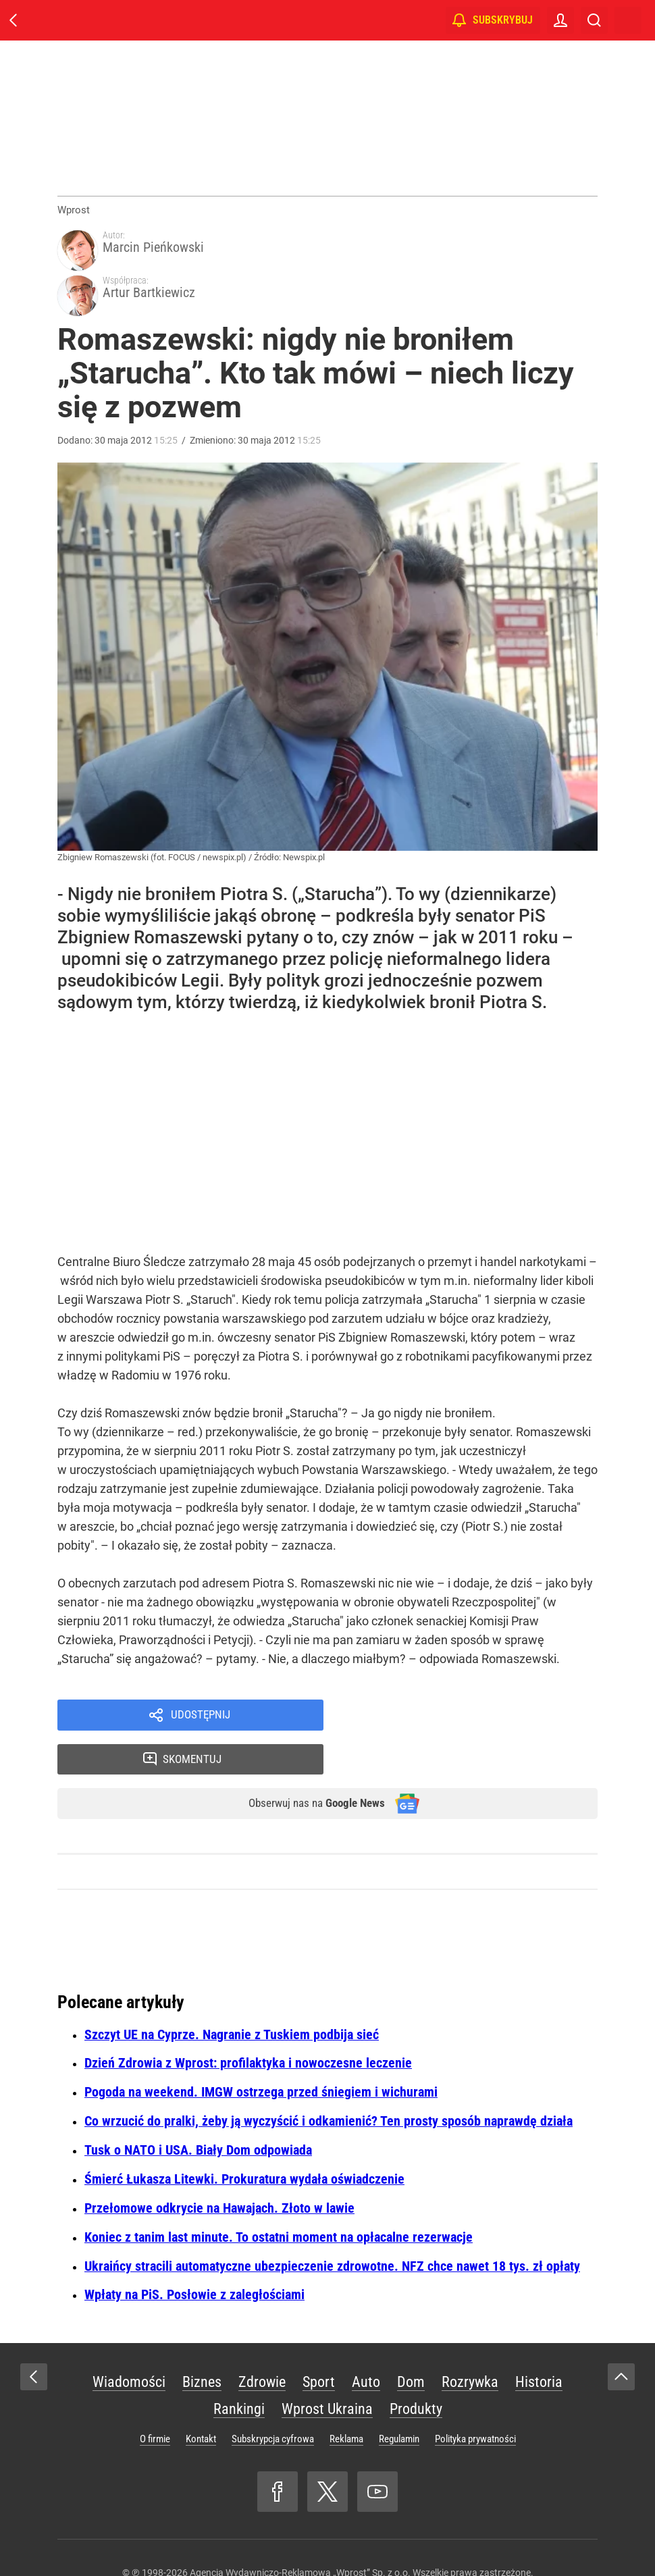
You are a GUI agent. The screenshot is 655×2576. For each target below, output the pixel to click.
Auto (366, 2304)
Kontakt (201, 2361)
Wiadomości (129, 2304)
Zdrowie (262, 2304)
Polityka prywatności (475, 2361)
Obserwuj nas (306, 1724)
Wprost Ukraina (327, 2331)
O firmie (155, 2361)
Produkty (416, 2331)
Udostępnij (200, 1677)
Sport (319, 2304)
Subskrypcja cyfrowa (273, 2361)
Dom (411, 2304)
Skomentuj (478, 1677)
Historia (538, 2304)
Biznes (201, 2304)
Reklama (346, 2361)
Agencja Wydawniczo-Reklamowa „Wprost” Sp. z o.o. (300, 2495)
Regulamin (399, 2361)
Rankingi (239, 2331)
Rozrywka (470, 2304)
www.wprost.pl (348, 2539)
